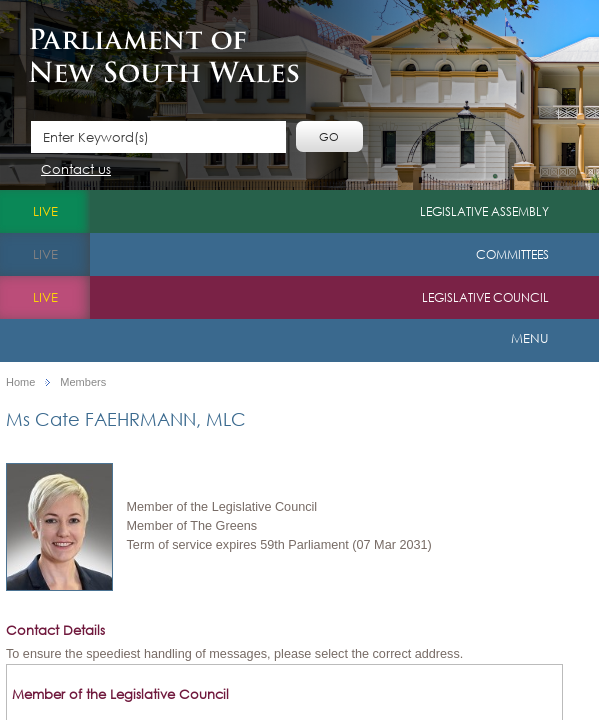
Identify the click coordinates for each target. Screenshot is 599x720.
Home (20, 382)
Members (83, 382)
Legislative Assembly (484, 211)
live (45, 211)
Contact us (76, 170)
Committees (512, 254)
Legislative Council (485, 297)
